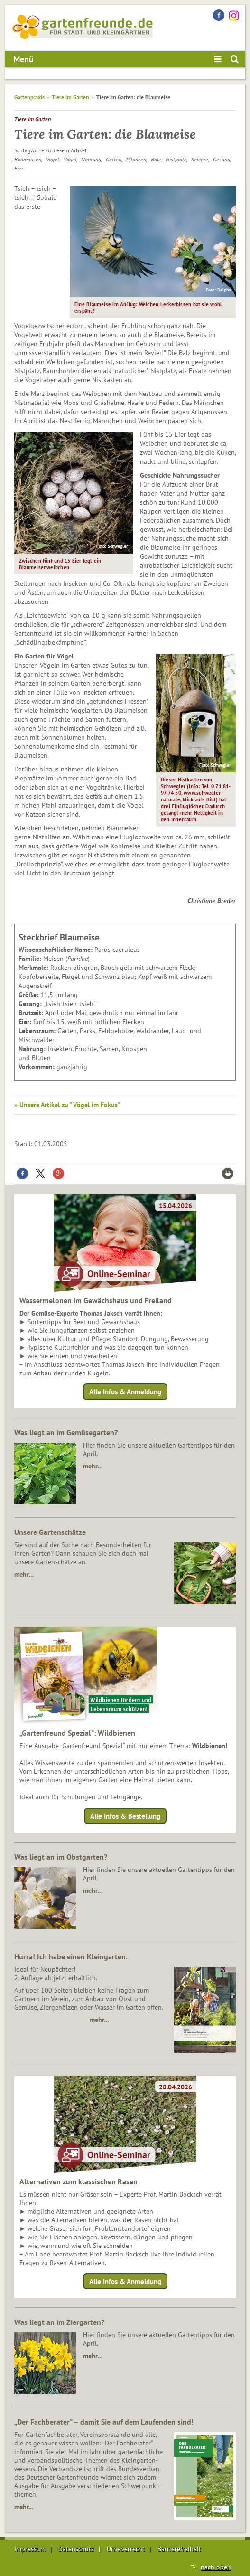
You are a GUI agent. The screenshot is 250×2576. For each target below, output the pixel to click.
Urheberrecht (126, 2549)
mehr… (92, 1466)
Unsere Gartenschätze (50, 1532)
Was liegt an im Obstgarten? (60, 1856)
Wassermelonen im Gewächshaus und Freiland (95, 1300)
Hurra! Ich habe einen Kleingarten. (71, 1956)
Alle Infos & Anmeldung (125, 1391)
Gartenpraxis (29, 97)
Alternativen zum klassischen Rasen (78, 2181)
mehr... (23, 2506)
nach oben (216, 2567)
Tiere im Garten (70, 97)
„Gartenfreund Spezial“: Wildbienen (77, 1733)
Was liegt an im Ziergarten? (59, 2322)
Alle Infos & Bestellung (125, 1815)
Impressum (30, 2549)
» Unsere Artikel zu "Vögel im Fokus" (67, 1104)
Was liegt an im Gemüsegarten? (66, 1432)
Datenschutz (76, 2549)
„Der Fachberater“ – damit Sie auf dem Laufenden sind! (104, 2421)
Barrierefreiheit (179, 2549)
